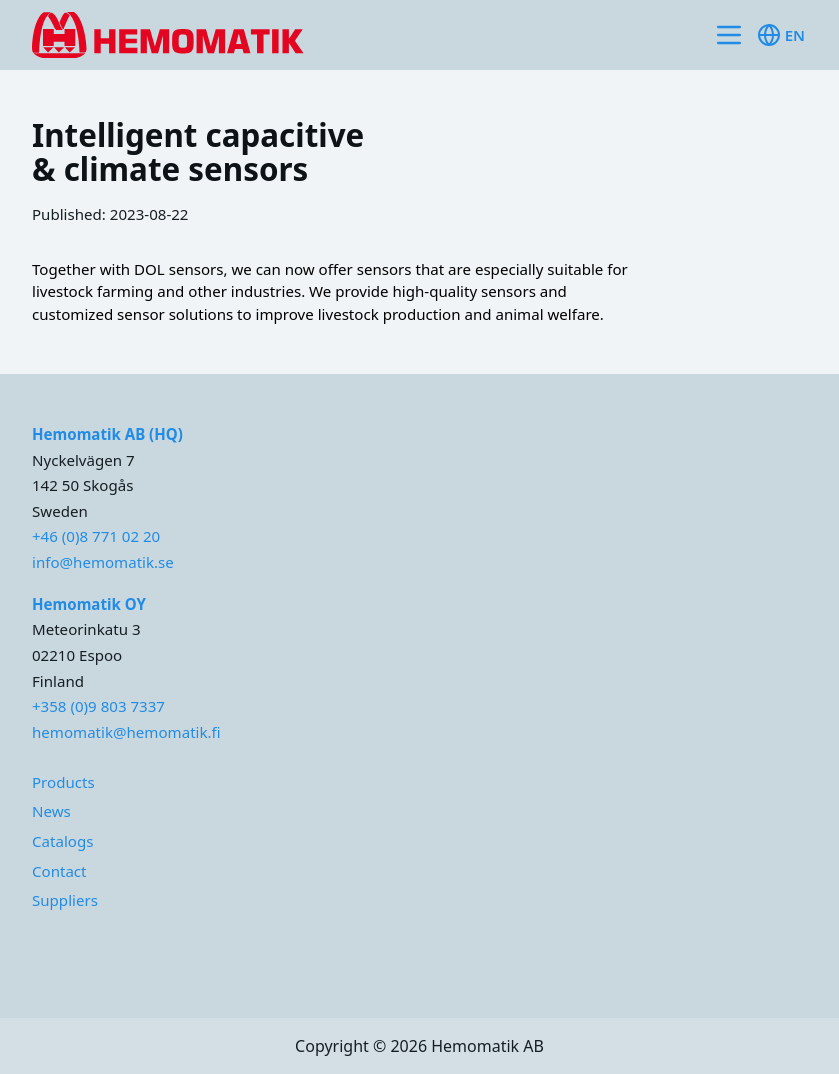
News (51, 811)
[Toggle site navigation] (729, 35)
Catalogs (62, 841)
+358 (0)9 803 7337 (98, 706)
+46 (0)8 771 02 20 (96, 536)
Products (63, 782)
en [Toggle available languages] (781, 35)
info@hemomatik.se (103, 562)
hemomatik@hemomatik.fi (126, 732)
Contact (59, 871)
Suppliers (65, 900)
